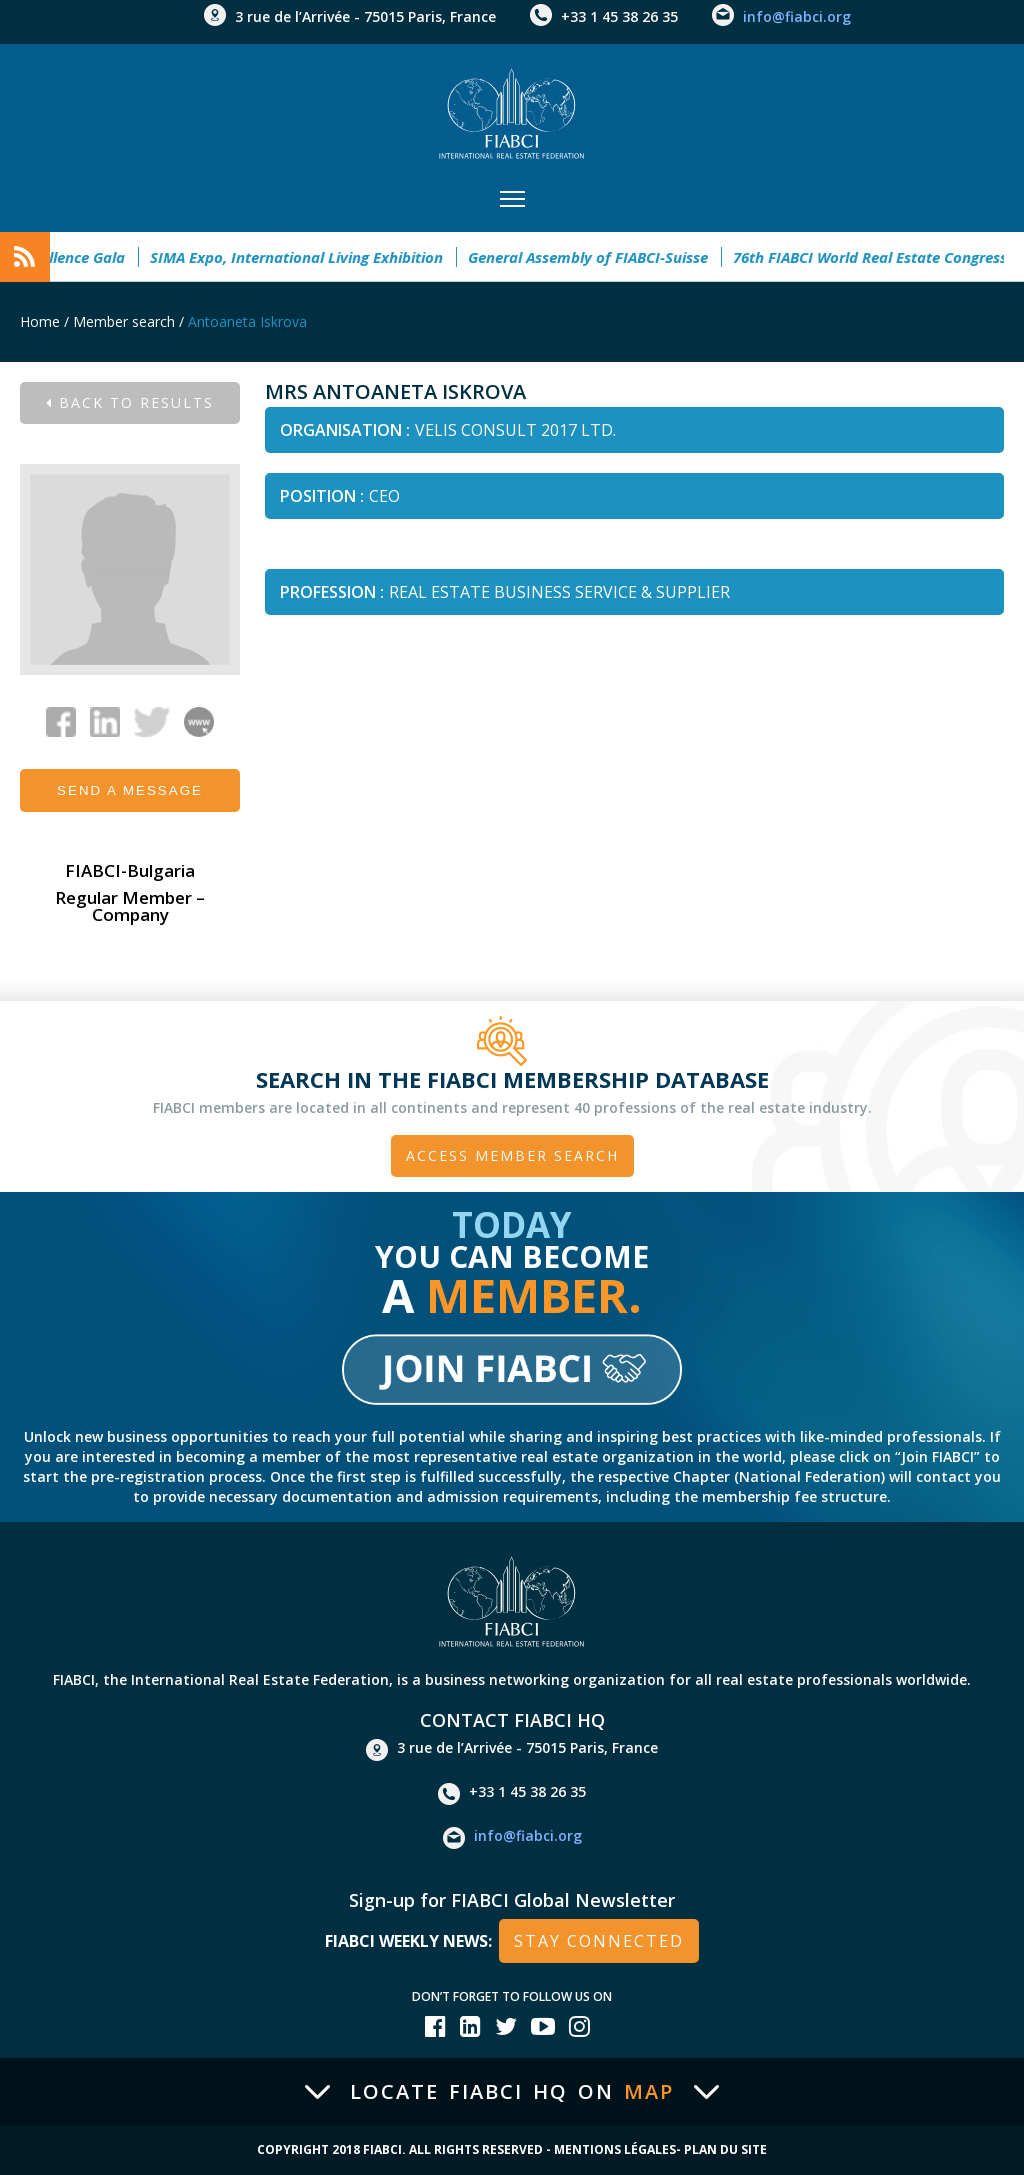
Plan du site (725, 2149)
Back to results (130, 402)
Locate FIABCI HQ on (512, 2092)
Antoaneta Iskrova (247, 321)
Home (40, 321)
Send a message (130, 790)
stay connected (599, 1941)
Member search (124, 321)
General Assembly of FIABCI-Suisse (575, 257)
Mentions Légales (615, 2149)
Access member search (512, 1155)
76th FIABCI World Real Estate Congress (857, 257)
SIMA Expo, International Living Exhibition (283, 257)
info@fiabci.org (797, 16)
